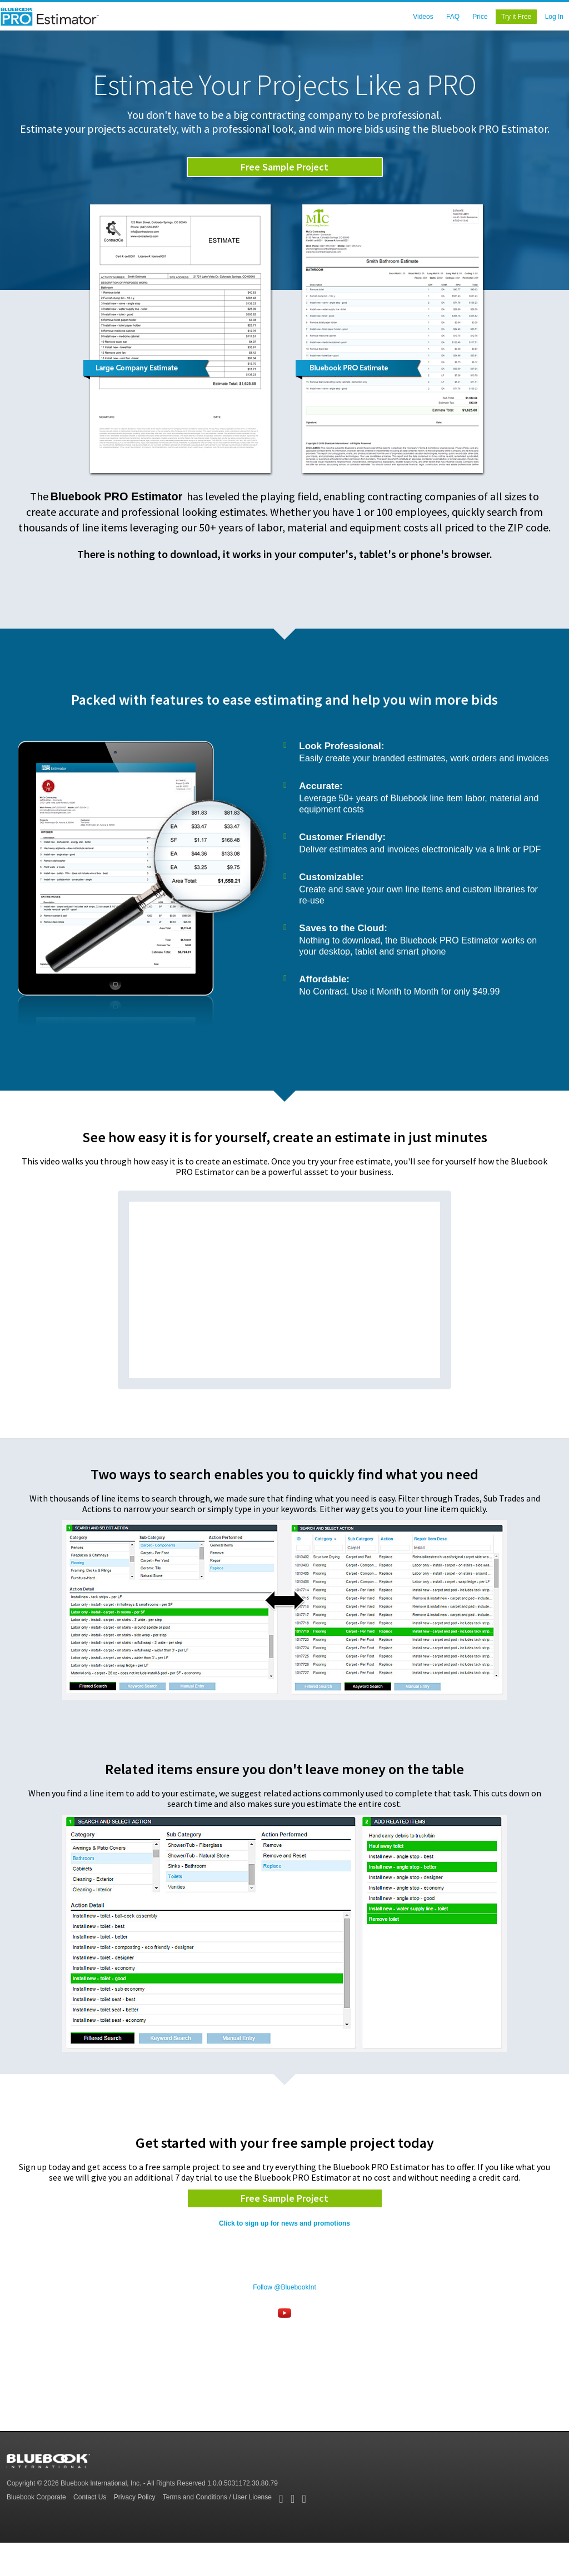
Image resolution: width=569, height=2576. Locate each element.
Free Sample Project (284, 166)
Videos (423, 17)
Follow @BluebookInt (284, 2287)
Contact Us (89, 2497)
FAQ (453, 17)
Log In (554, 17)
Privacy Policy (135, 2497)
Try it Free (516, 17)
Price (479, 17)
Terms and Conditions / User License (217, 2497)
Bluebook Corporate (36, 2497)
